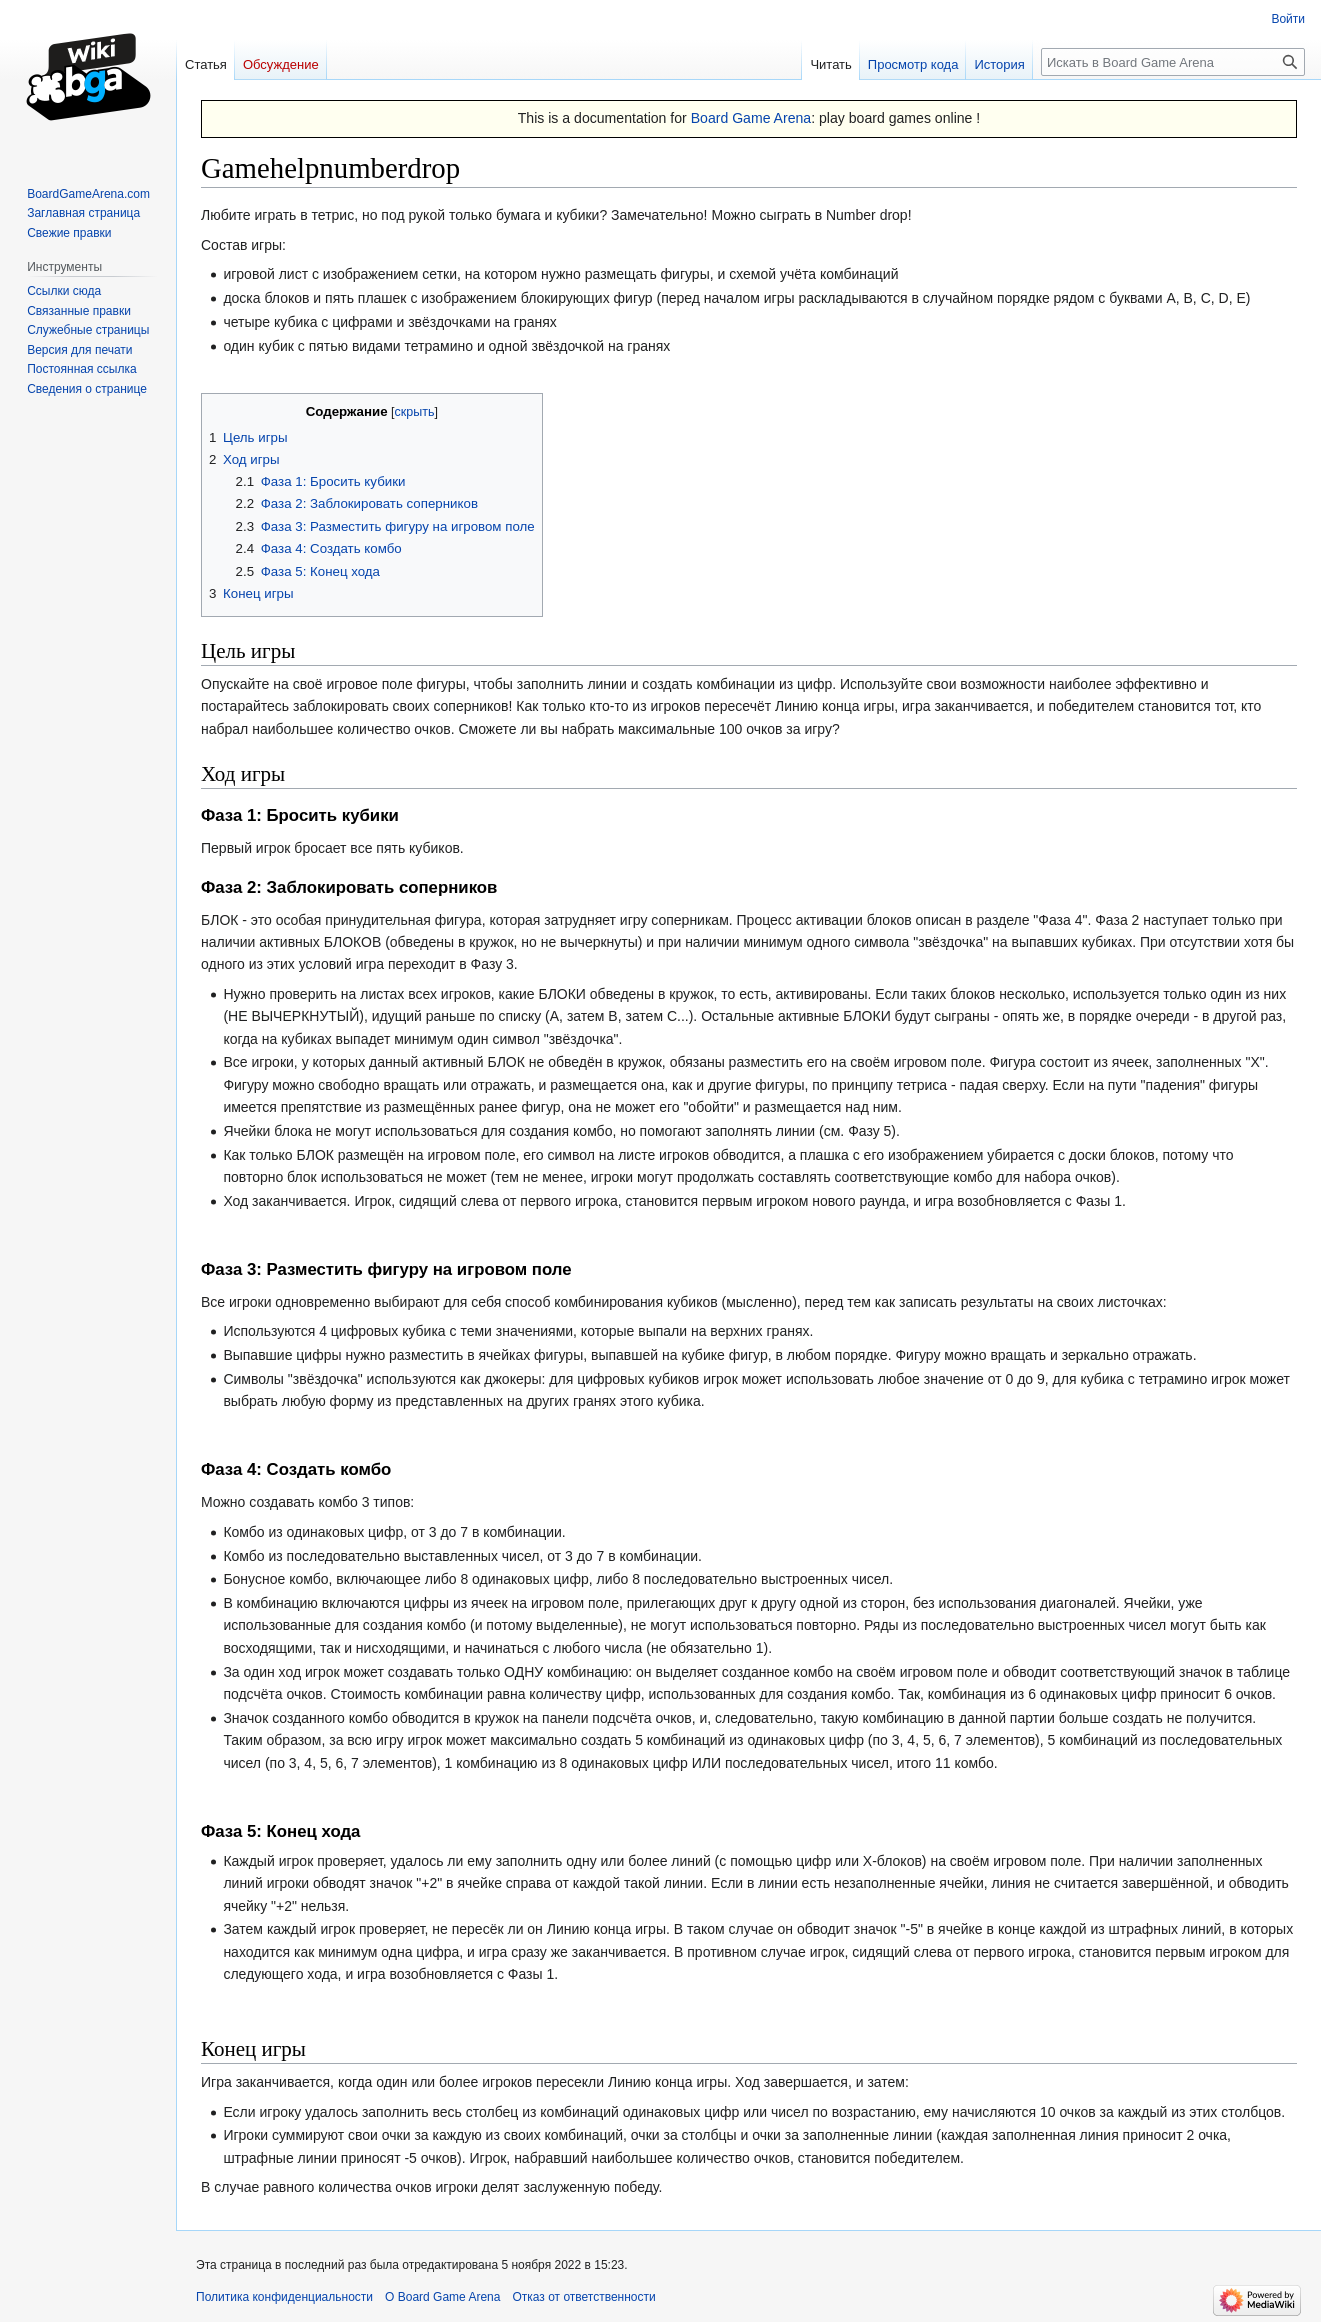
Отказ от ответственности (583, 2297)
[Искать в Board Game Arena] (1173, 62)
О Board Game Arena (442, 2297)
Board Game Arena (751, 118)
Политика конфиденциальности (284, 2297)
